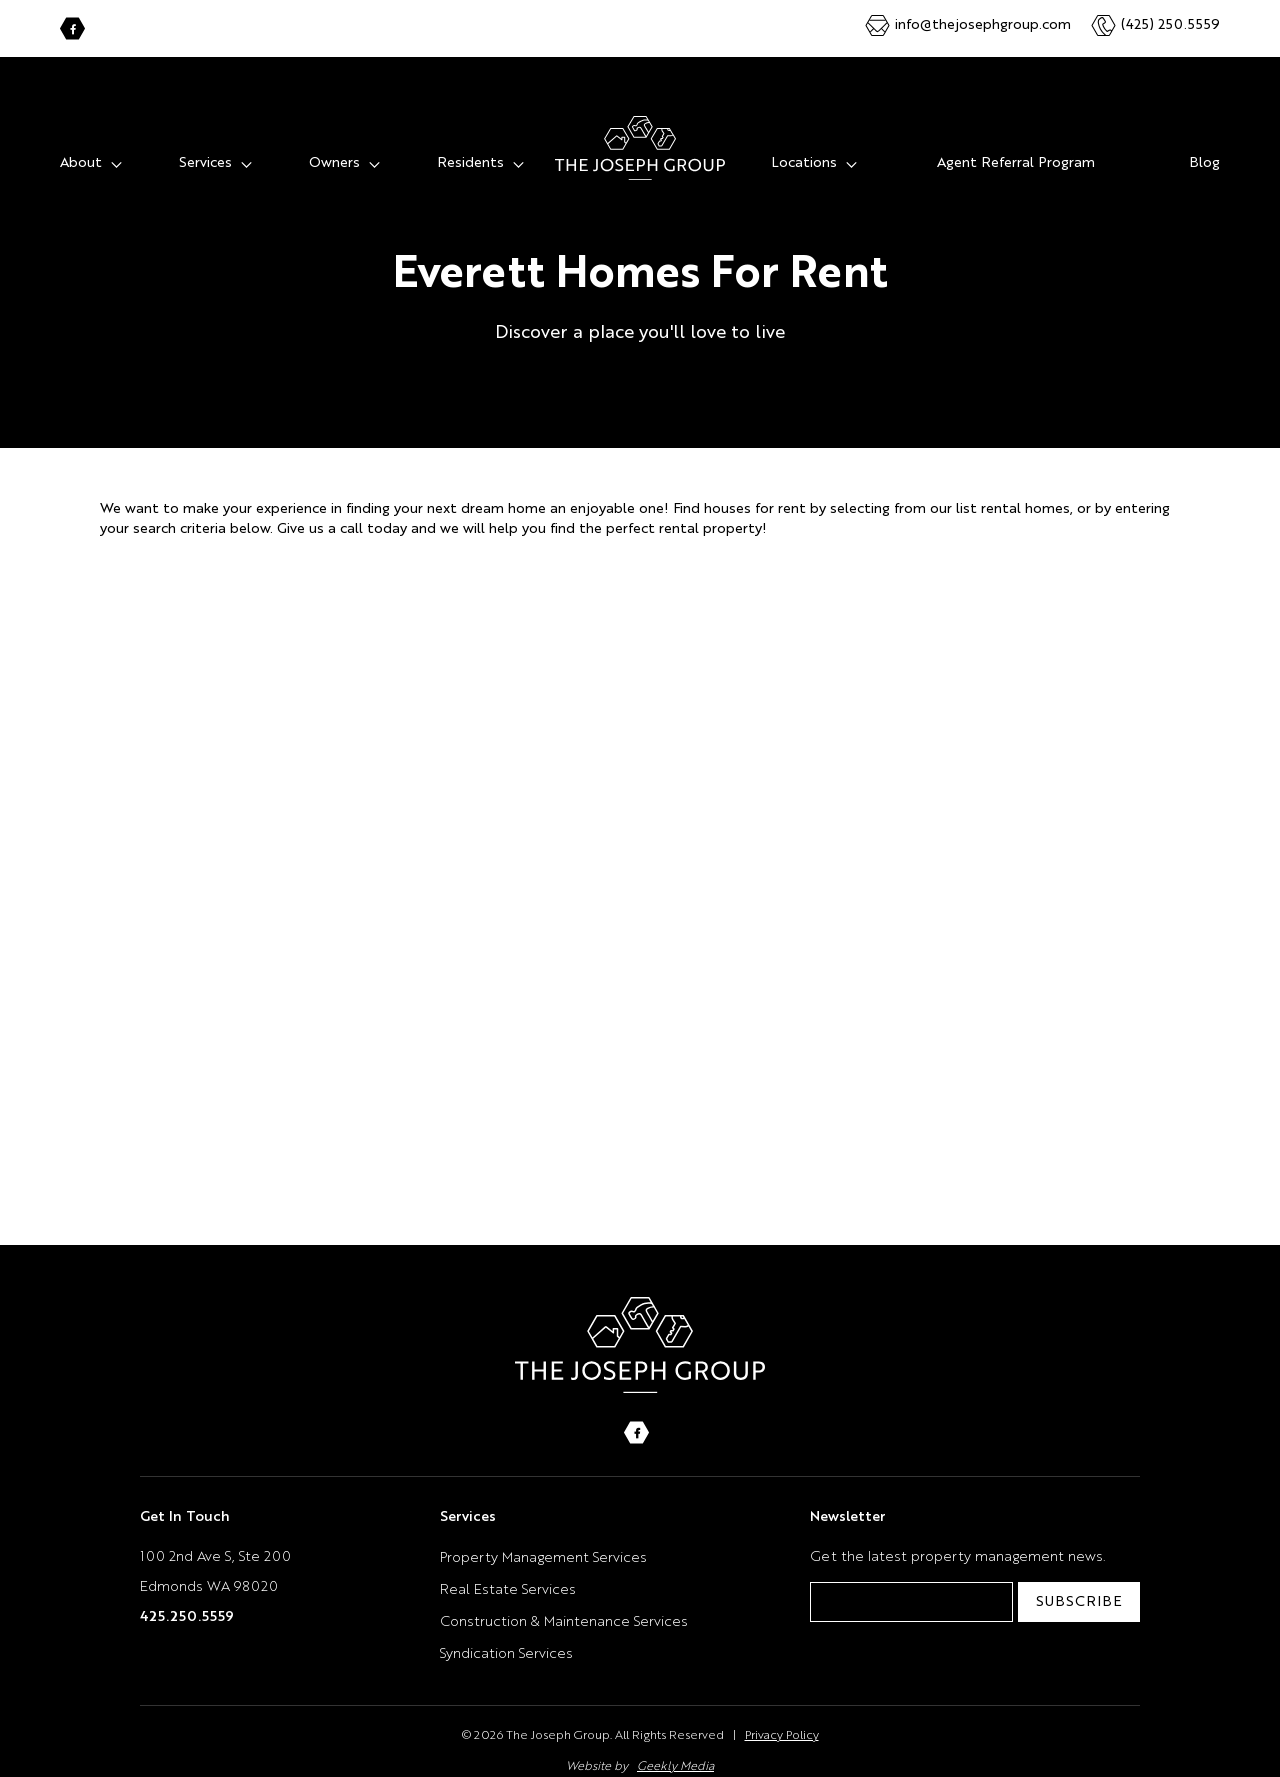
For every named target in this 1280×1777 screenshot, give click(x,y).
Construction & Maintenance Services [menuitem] (564, 1602)
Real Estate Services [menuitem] (508, 1570)
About (81, 143)
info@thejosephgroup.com (983, 25)
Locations (804, 143)
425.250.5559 (187, 1597)
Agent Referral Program (1016, 143)
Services (205, 143)
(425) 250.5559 (1170, 25)
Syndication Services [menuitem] (506, 1634)
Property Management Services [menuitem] (543, 1538)
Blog (1204, 143)
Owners (334, 143)
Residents (470, 143)
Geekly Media (675, 1747)
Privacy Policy (782, 1716)
